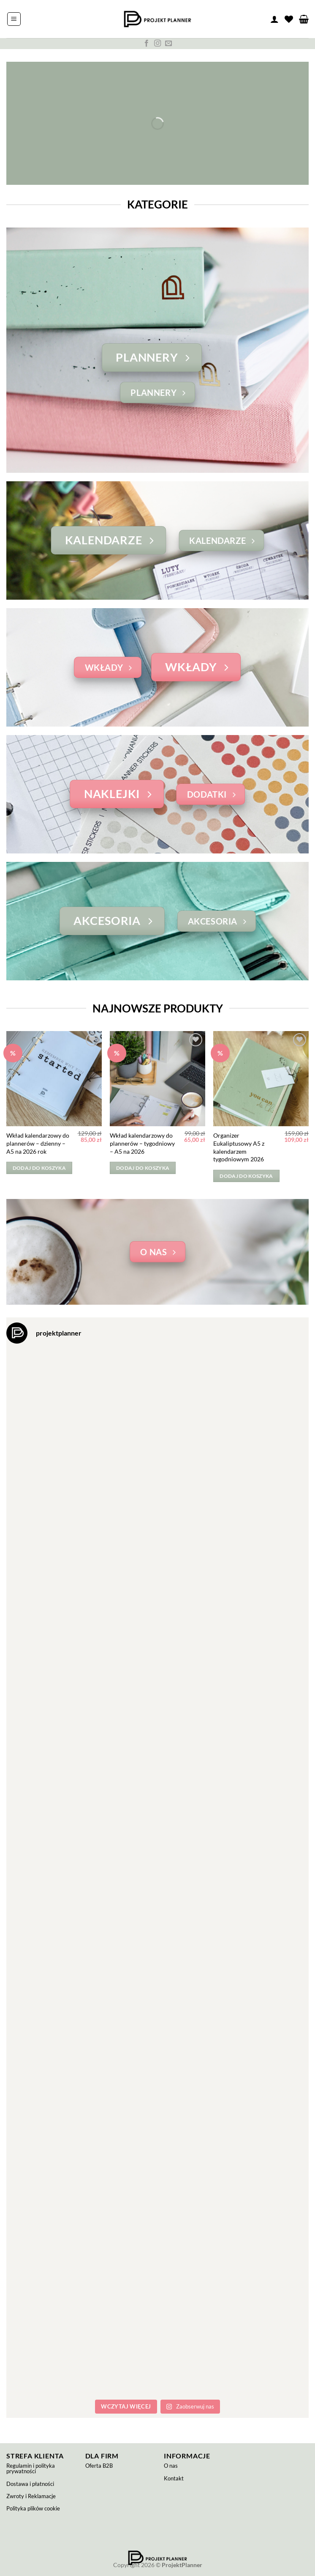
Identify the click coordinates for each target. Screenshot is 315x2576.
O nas (171, 2465)
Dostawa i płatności (30, 2483)
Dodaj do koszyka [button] (39, 1168)
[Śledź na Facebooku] (146, 43)
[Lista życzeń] (289, 19)
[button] (14, 19)
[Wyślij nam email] (168, 43)
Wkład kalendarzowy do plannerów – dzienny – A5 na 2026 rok (37, 1143)
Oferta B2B (99, 2465)
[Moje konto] (274, 19)
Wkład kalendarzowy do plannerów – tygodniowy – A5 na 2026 (142, 1143)
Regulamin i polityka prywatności (30, 2468)
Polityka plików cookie (33, 2508)
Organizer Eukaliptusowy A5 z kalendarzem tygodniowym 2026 (238, 1147)
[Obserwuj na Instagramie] (157, 43)
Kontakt (174, 2478)
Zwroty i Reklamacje (31, 2496)
